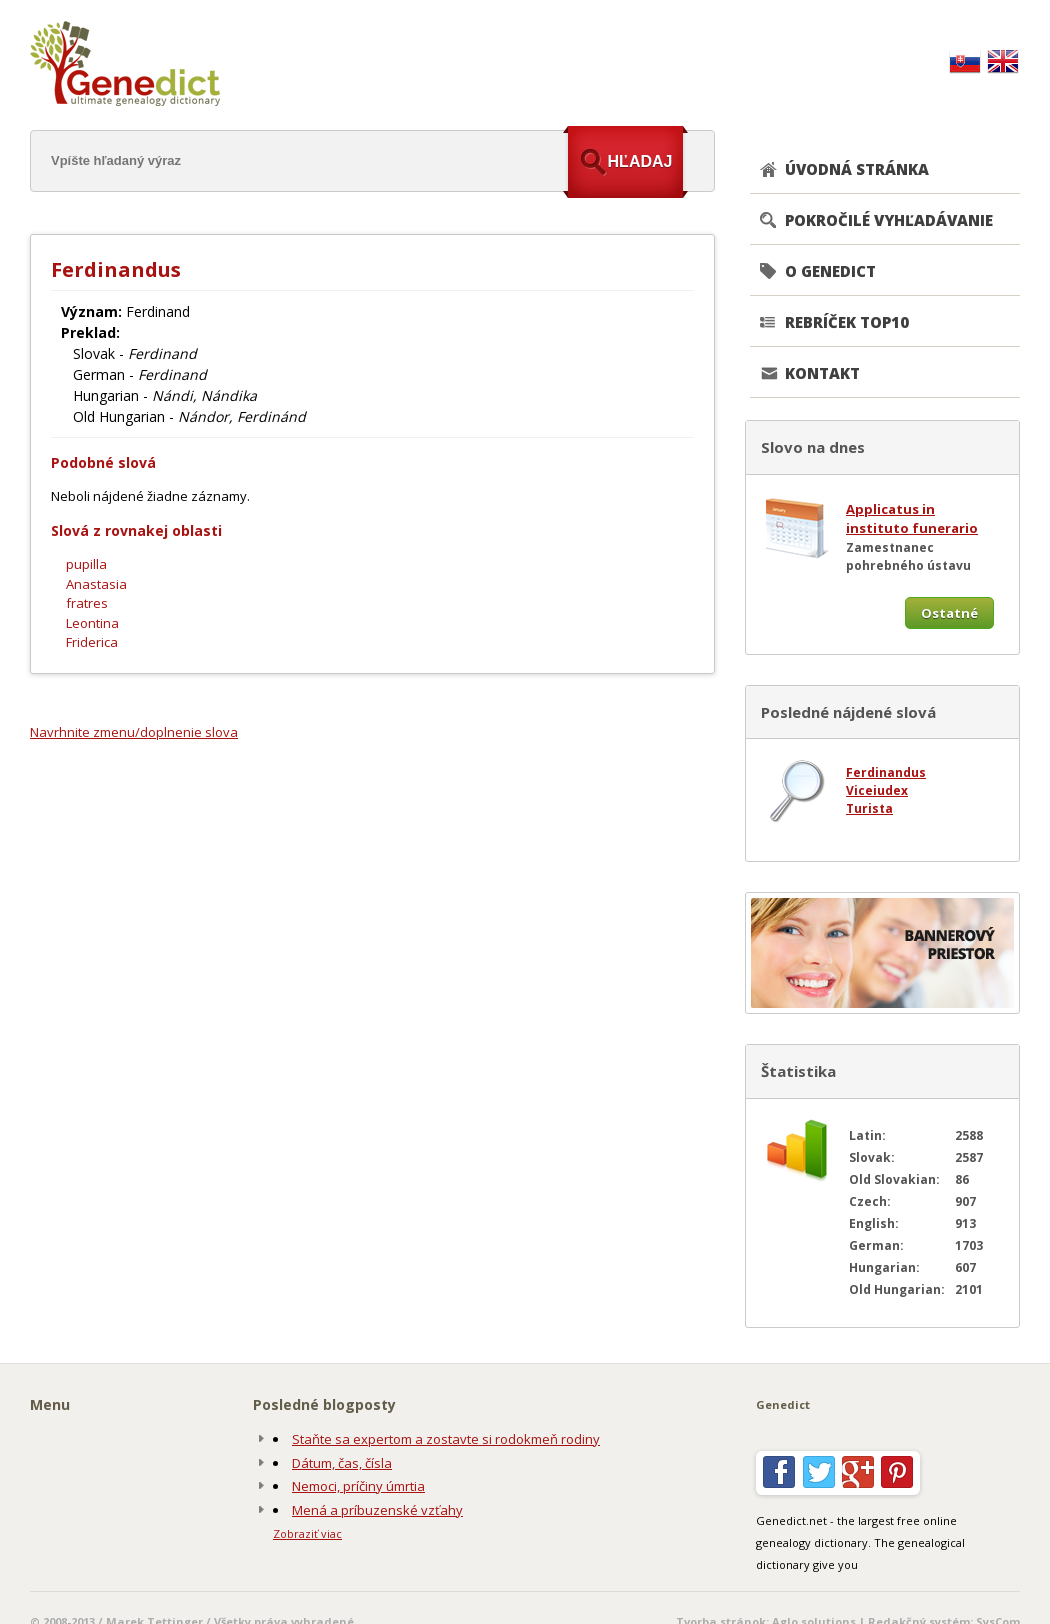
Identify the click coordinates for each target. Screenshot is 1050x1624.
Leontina (92, 623)
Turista (869, 808)
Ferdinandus (886, 772)
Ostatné (949, 613)
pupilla (86, 564)
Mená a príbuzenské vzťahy (377, 1510)
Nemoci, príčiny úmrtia (358, 1486)
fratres (87, 603)
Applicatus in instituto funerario (912, 519)
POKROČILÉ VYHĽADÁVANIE (889, 220)
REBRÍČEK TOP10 (847, 322)
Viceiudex (877, 790)
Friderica (92, 642)
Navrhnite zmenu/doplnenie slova (134, 732)
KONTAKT (822, 373)
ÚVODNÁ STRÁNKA (857, 169)
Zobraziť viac (307, 1533)
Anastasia (96, 584)
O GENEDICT (830, 271)
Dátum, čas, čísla (342, 1463)
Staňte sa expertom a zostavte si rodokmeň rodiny (446, 1439)
